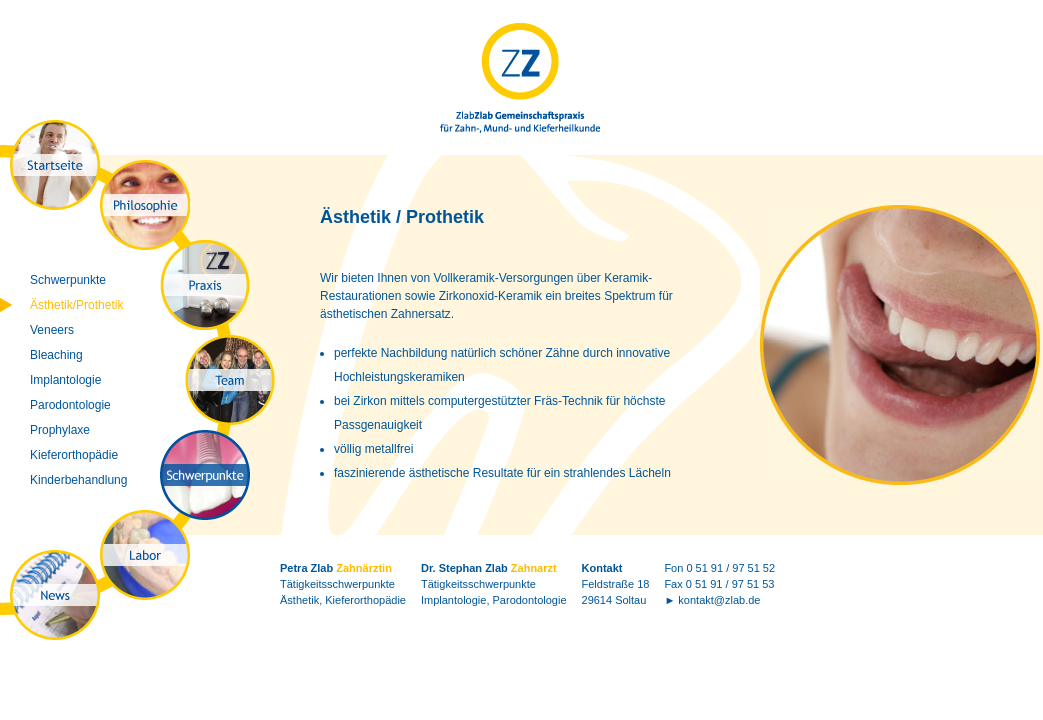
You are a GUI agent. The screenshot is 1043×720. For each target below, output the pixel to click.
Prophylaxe (60, 430)
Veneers (52, 330)
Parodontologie (70, 405)
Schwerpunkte (68, 280)
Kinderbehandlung (78, 480)
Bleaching (56, 355)
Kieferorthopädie (74, 455)
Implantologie (65, 380)
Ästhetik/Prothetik (76, 305)
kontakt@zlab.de (719, 600)
